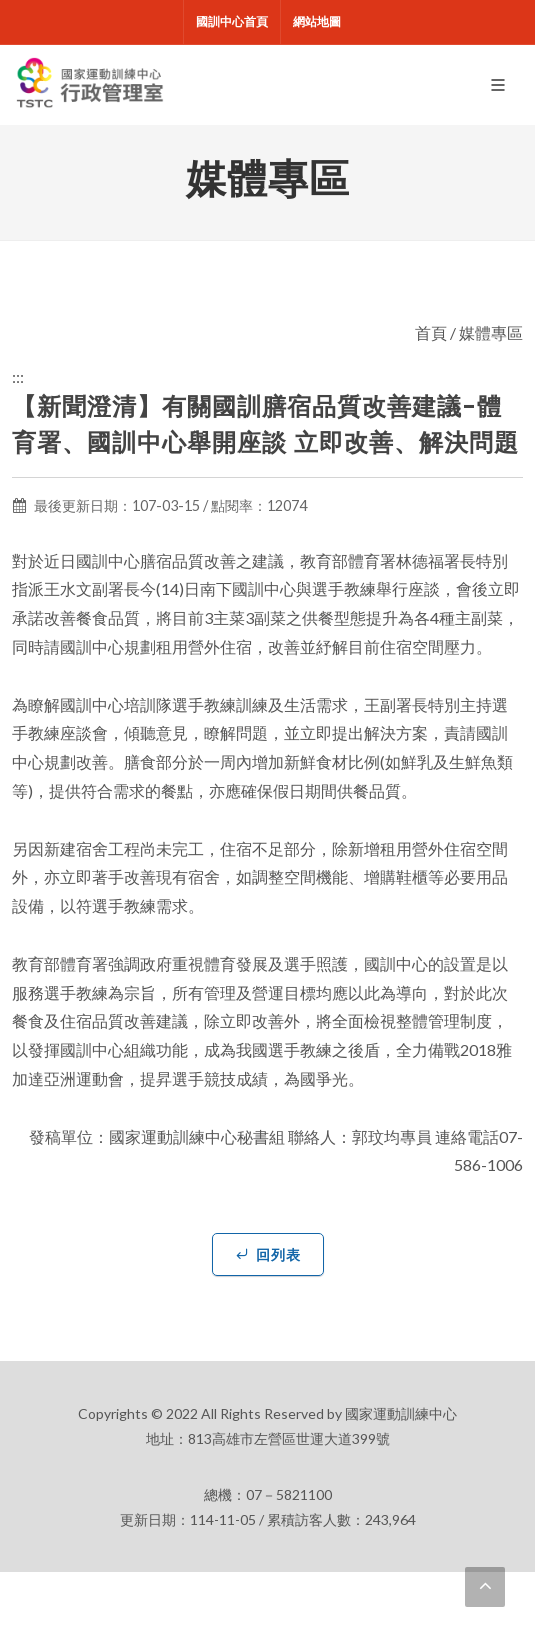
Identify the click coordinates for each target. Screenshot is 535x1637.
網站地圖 (317, 21)
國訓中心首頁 (232, 21)
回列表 (268, 1254)
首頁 (431, 332)
